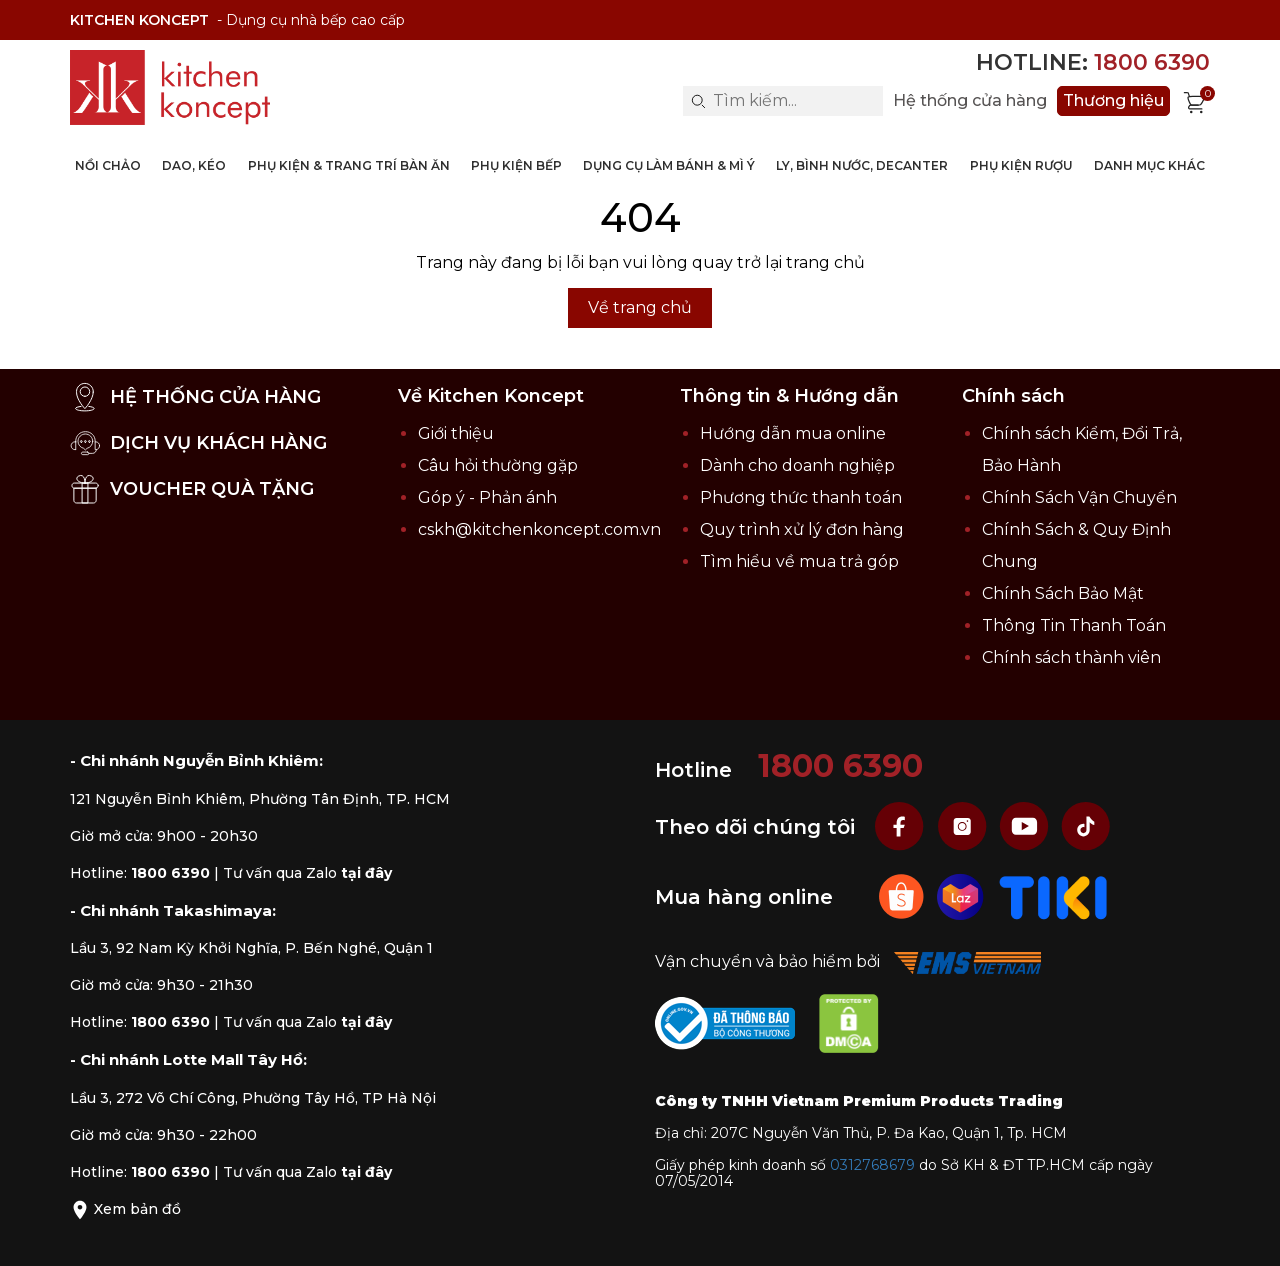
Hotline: (1093, 62)
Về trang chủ (640, 307)
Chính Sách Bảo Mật (1063, 593)
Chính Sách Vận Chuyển (1079, 497)
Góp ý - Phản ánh (487, 497)
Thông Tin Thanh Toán (1074, 625)
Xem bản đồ (125, 1209)
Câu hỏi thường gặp (498, 465)
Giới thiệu (456, 433)
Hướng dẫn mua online (793, 433)
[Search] (698, 101)
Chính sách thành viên (1071, 657)
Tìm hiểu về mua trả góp (799, 561)
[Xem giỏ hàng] (1195, 101)
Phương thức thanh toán (801, 497)
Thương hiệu (1113, 100)
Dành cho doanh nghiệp (797, 465)
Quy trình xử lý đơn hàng (802, 529)
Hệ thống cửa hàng (970, 101)
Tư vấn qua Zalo (307, 873)
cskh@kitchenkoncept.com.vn (539, 529)
